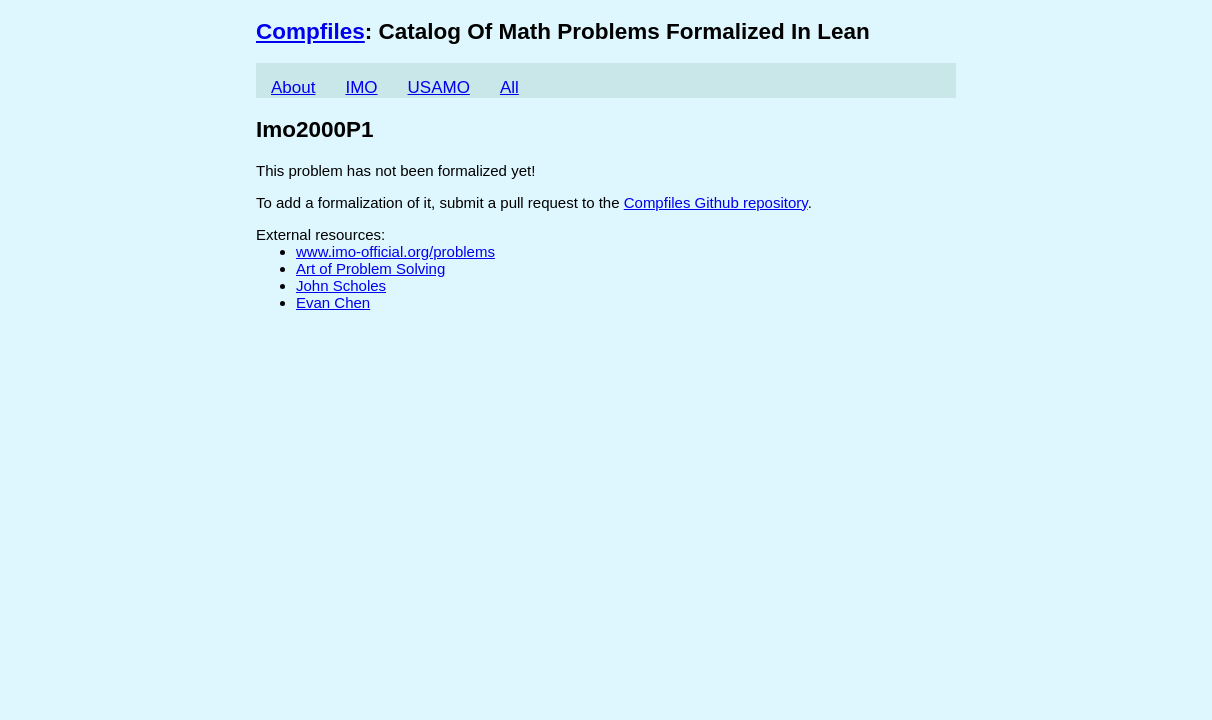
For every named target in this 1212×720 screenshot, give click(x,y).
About (293, 87)
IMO (361, 87)
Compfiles (310, 31)
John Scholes (341, 285)
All (509, 87)
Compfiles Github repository (716, 202)
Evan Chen (333, 302)
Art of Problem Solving (370, 268)
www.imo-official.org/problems (395, 251)
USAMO (439, 87)
